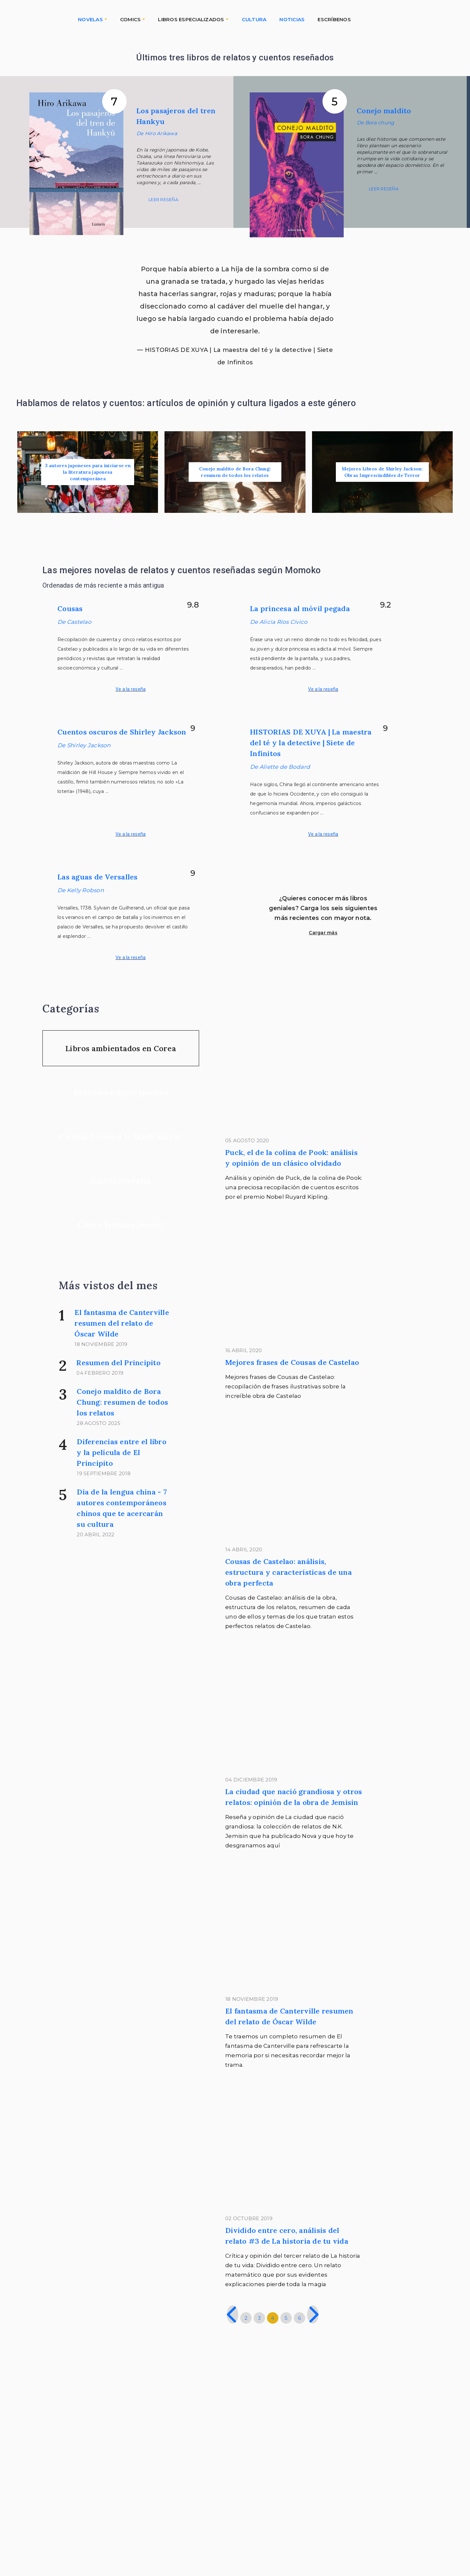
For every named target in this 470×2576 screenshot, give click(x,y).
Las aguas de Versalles (97, 876)
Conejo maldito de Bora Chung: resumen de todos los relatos (122, 1402)
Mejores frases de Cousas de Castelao (292, 1362)
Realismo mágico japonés (120, 1092)
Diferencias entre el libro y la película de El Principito (121, 1452)
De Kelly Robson (80, 890)
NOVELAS (90, 19)
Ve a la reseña (131, 689)
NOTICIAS (292, 19)
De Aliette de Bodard (280, 767)
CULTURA (254, 19)
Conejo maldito (384, 110)
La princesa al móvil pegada (300, 608)
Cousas (70, 608)
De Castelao (74, 622)
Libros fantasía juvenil (121, 1224)
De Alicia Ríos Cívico (278, 622)
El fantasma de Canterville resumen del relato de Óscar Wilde (121, 1323)
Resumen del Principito (118, 1362)
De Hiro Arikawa (156, 133)
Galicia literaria (120, 1180)
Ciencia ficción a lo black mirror (120, 1136)
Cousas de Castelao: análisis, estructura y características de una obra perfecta (288, 1572)
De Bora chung (375, 122)
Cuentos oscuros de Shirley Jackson (121, 731)
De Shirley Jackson (84, 745)
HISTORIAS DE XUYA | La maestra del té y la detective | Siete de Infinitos (311, 742)
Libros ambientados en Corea (120, 1048)
